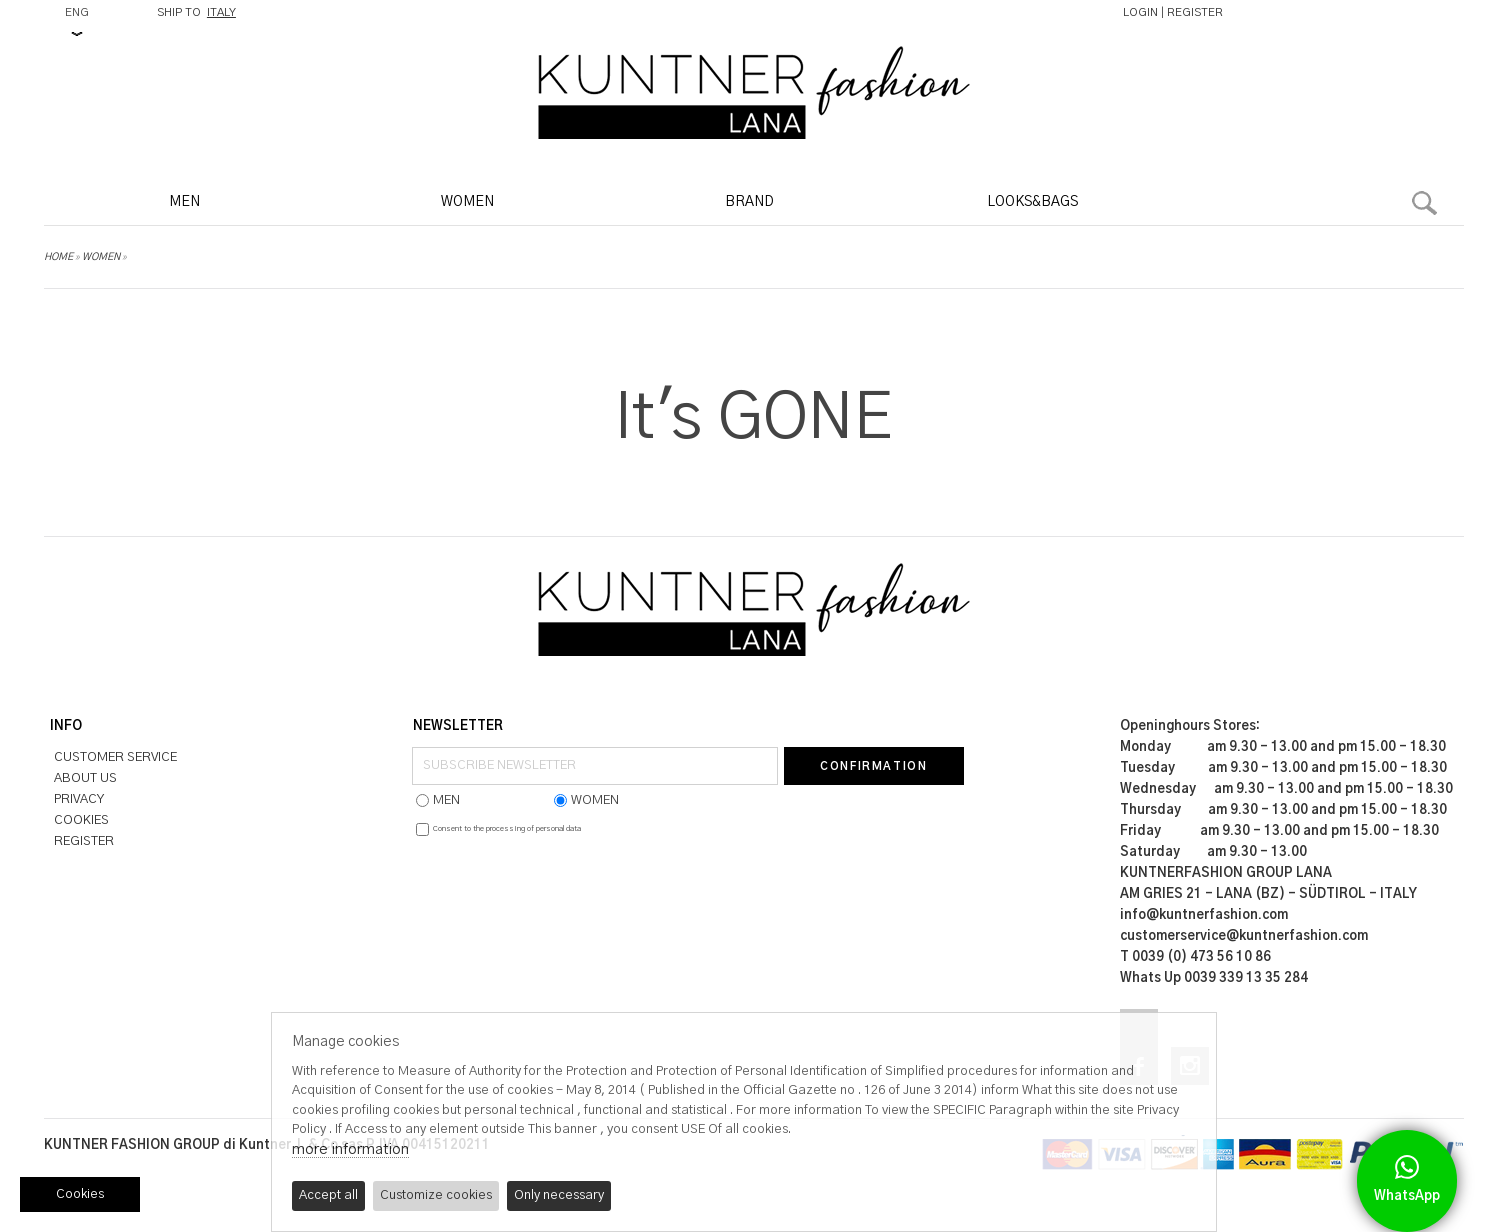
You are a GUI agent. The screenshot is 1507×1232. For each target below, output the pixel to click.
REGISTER (1195, 12)
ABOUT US (85, 778)
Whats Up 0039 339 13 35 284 (1214, 978)
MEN (184, 202)
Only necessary (559, 1195)
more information (350, 1149)
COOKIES (81, 820)
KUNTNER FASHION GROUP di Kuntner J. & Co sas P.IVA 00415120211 (267, 1145)
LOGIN (1140, 12)
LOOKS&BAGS (1032, 202)
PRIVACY (79, 799)
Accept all (328, 1195)
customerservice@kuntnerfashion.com (1244, 936)
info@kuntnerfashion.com (1204, 915)
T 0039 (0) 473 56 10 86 (1195, 957)
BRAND (749, 202)
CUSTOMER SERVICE (115, 757)
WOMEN (467, 202)
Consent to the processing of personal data (507, 829)
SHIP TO (196, 12)
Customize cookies (436, 1195)
